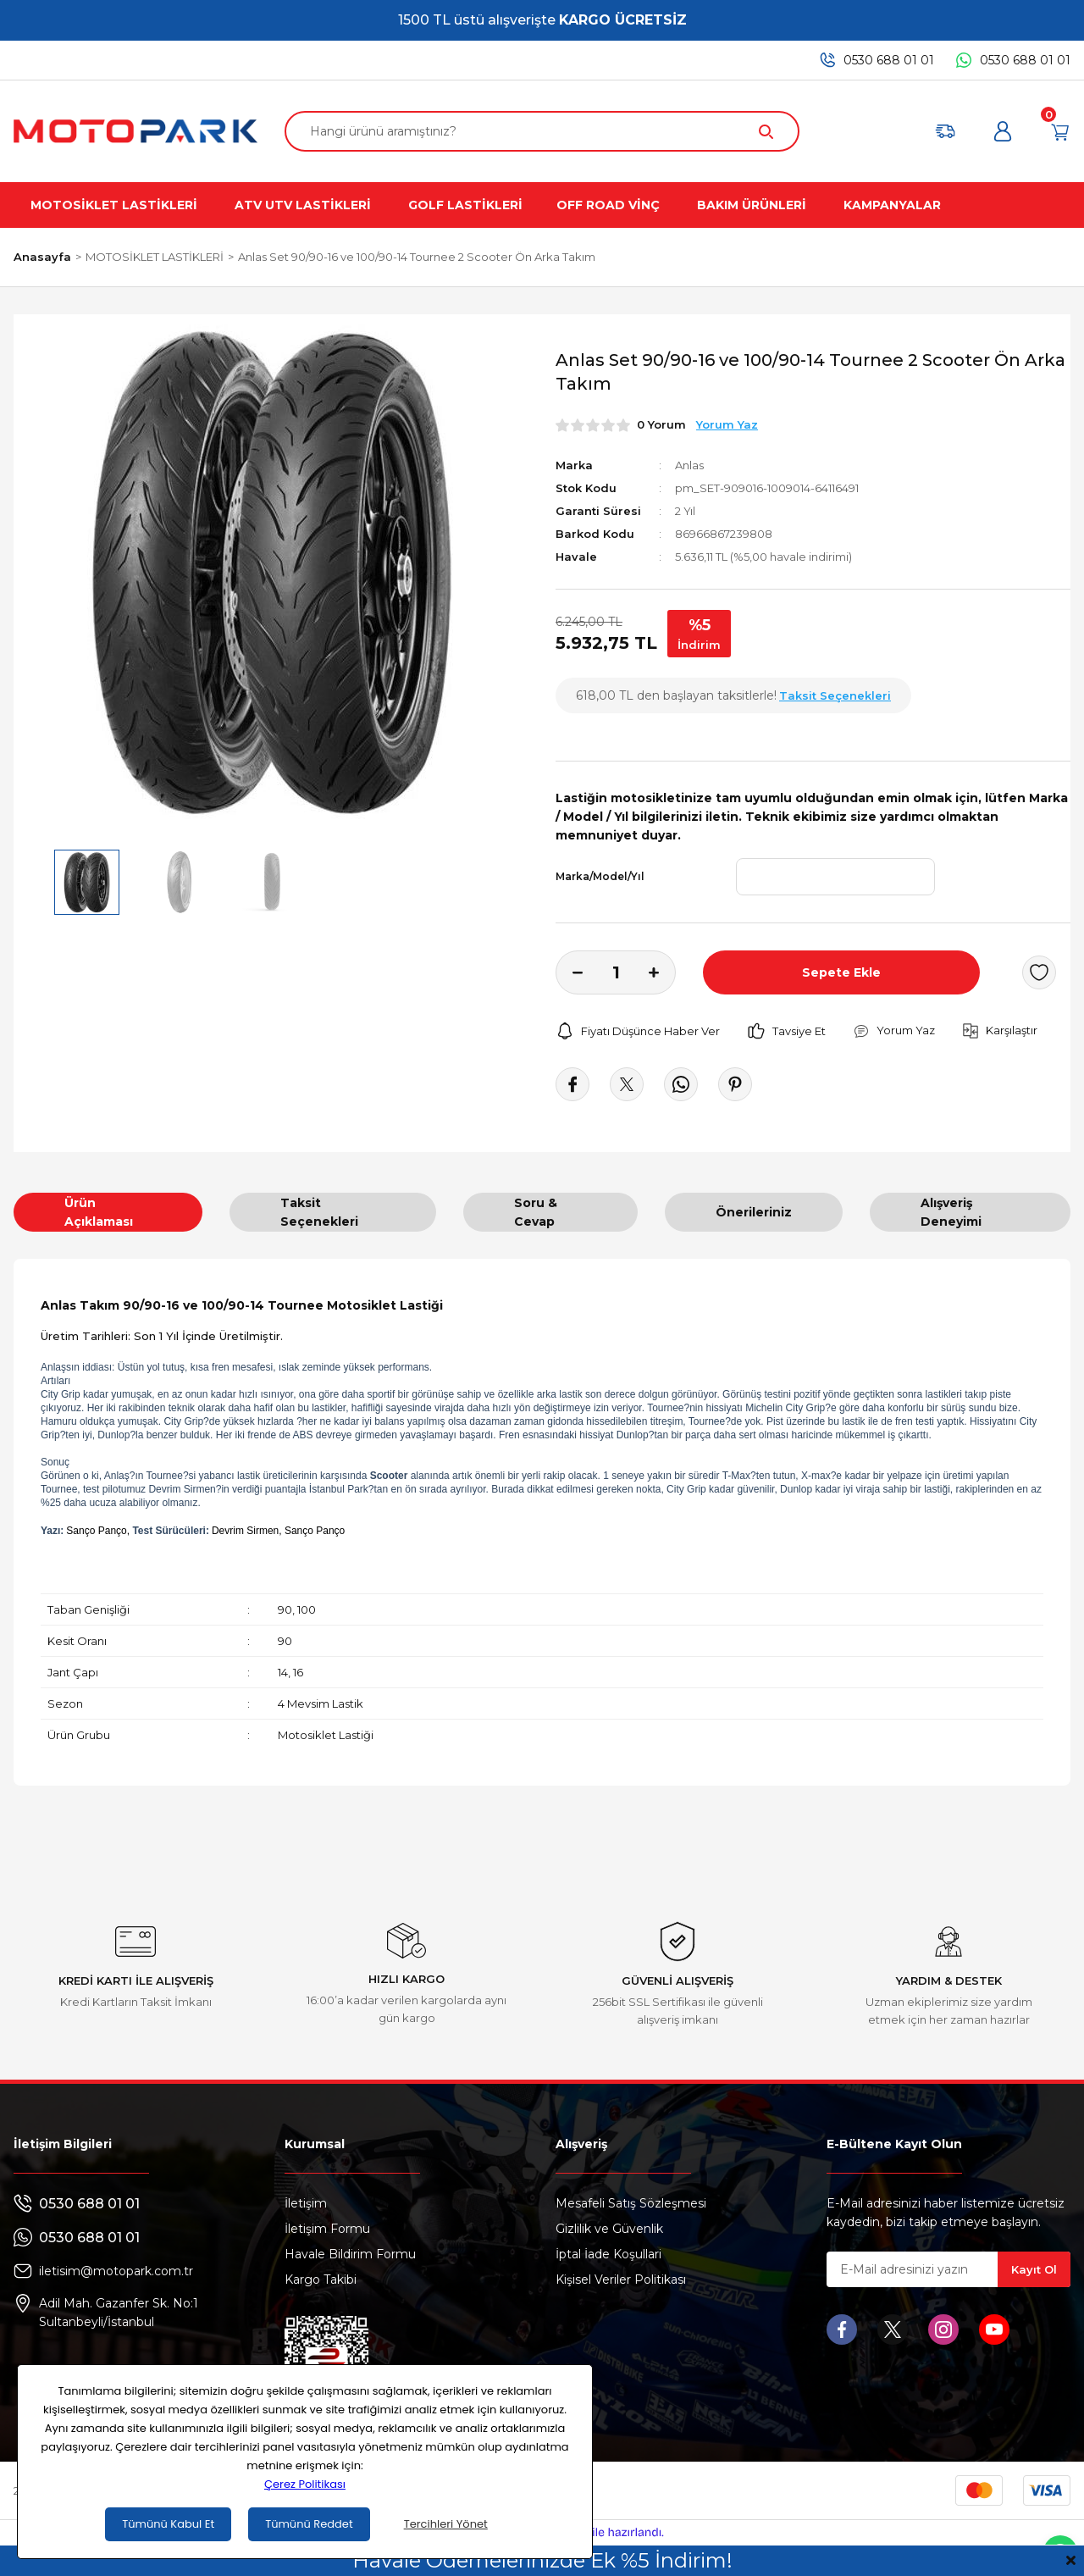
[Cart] (1060, 131)
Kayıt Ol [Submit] (1034, 2269)
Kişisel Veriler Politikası (621, 2279)
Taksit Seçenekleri (319, 1212)
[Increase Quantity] (662, 972)
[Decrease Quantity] (569, 972)
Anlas (689, 465)
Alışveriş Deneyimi (951, 1212)
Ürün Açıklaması (98, 1212)
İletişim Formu (327, 2228)
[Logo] (135, 130)
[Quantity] (616, 972)
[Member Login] (1003, 131)
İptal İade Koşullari (608, 2254)
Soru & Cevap (535, 1212)
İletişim (306, 2203)
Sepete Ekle (841, 972)
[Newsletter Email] (948, 2269)
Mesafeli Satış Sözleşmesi (631, 2203)
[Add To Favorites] (1039, 972)
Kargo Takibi (321, 2279)
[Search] (542, 131)
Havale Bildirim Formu (350, 2254)
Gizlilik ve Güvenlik (609, 2228)
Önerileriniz (754, 1212)
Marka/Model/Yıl (600, 876)
